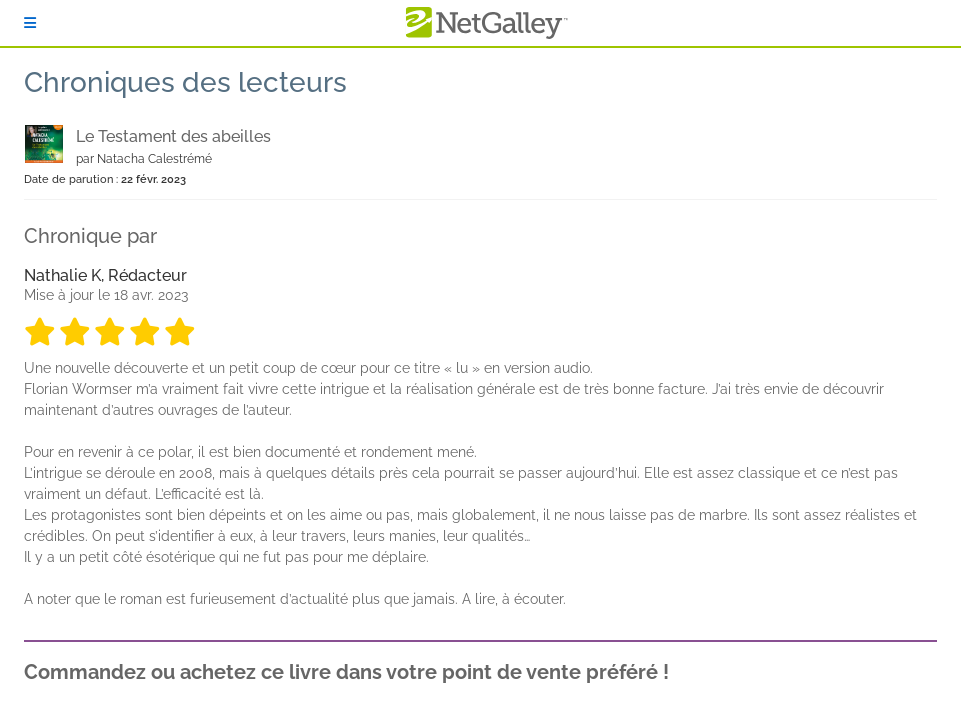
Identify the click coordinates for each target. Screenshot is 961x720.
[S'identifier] (30, 23)
